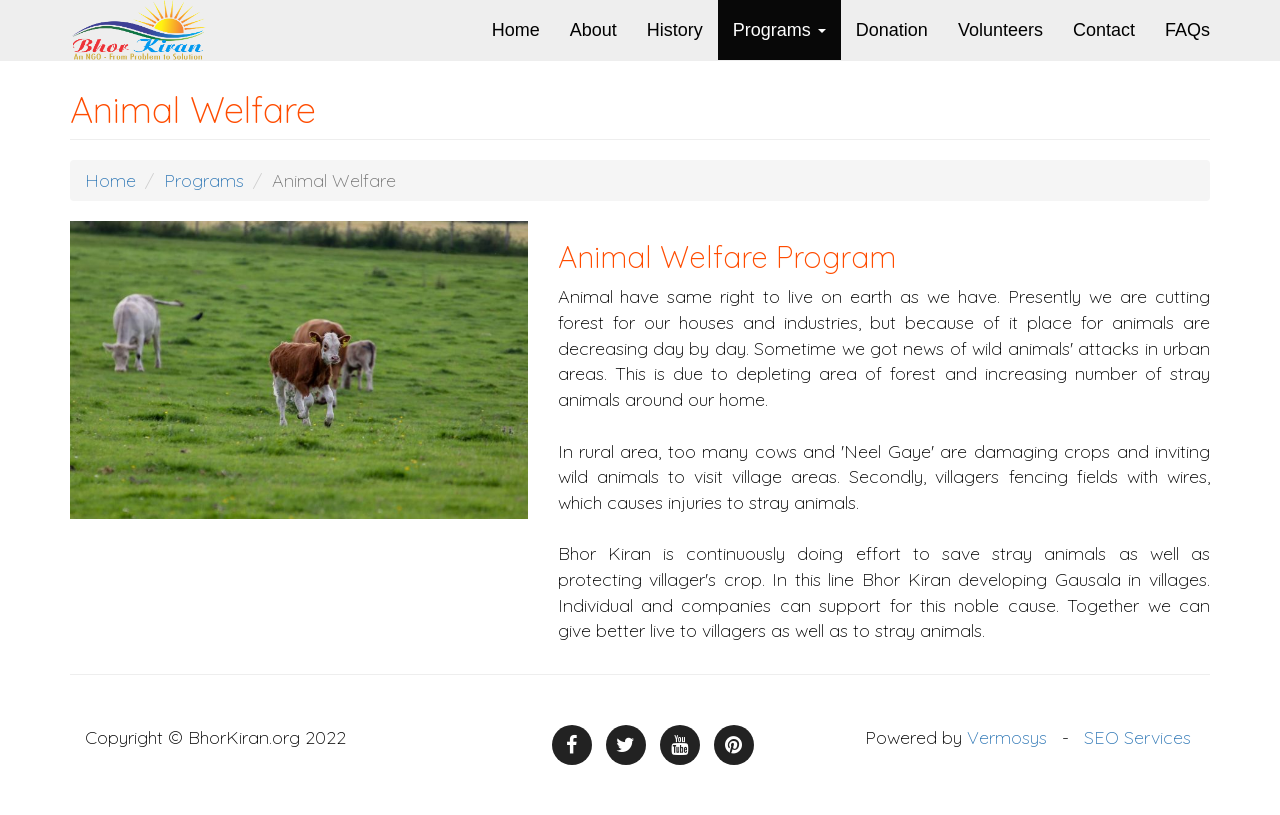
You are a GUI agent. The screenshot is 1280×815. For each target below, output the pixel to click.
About (593, 30)
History (675, 30)
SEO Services (1137, 737)
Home (516, 30)
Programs (779, 30)
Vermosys (1007, 737)
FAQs (1187, 30)
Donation (892, 30)
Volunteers (1000, 30)
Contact (1104, 30)
